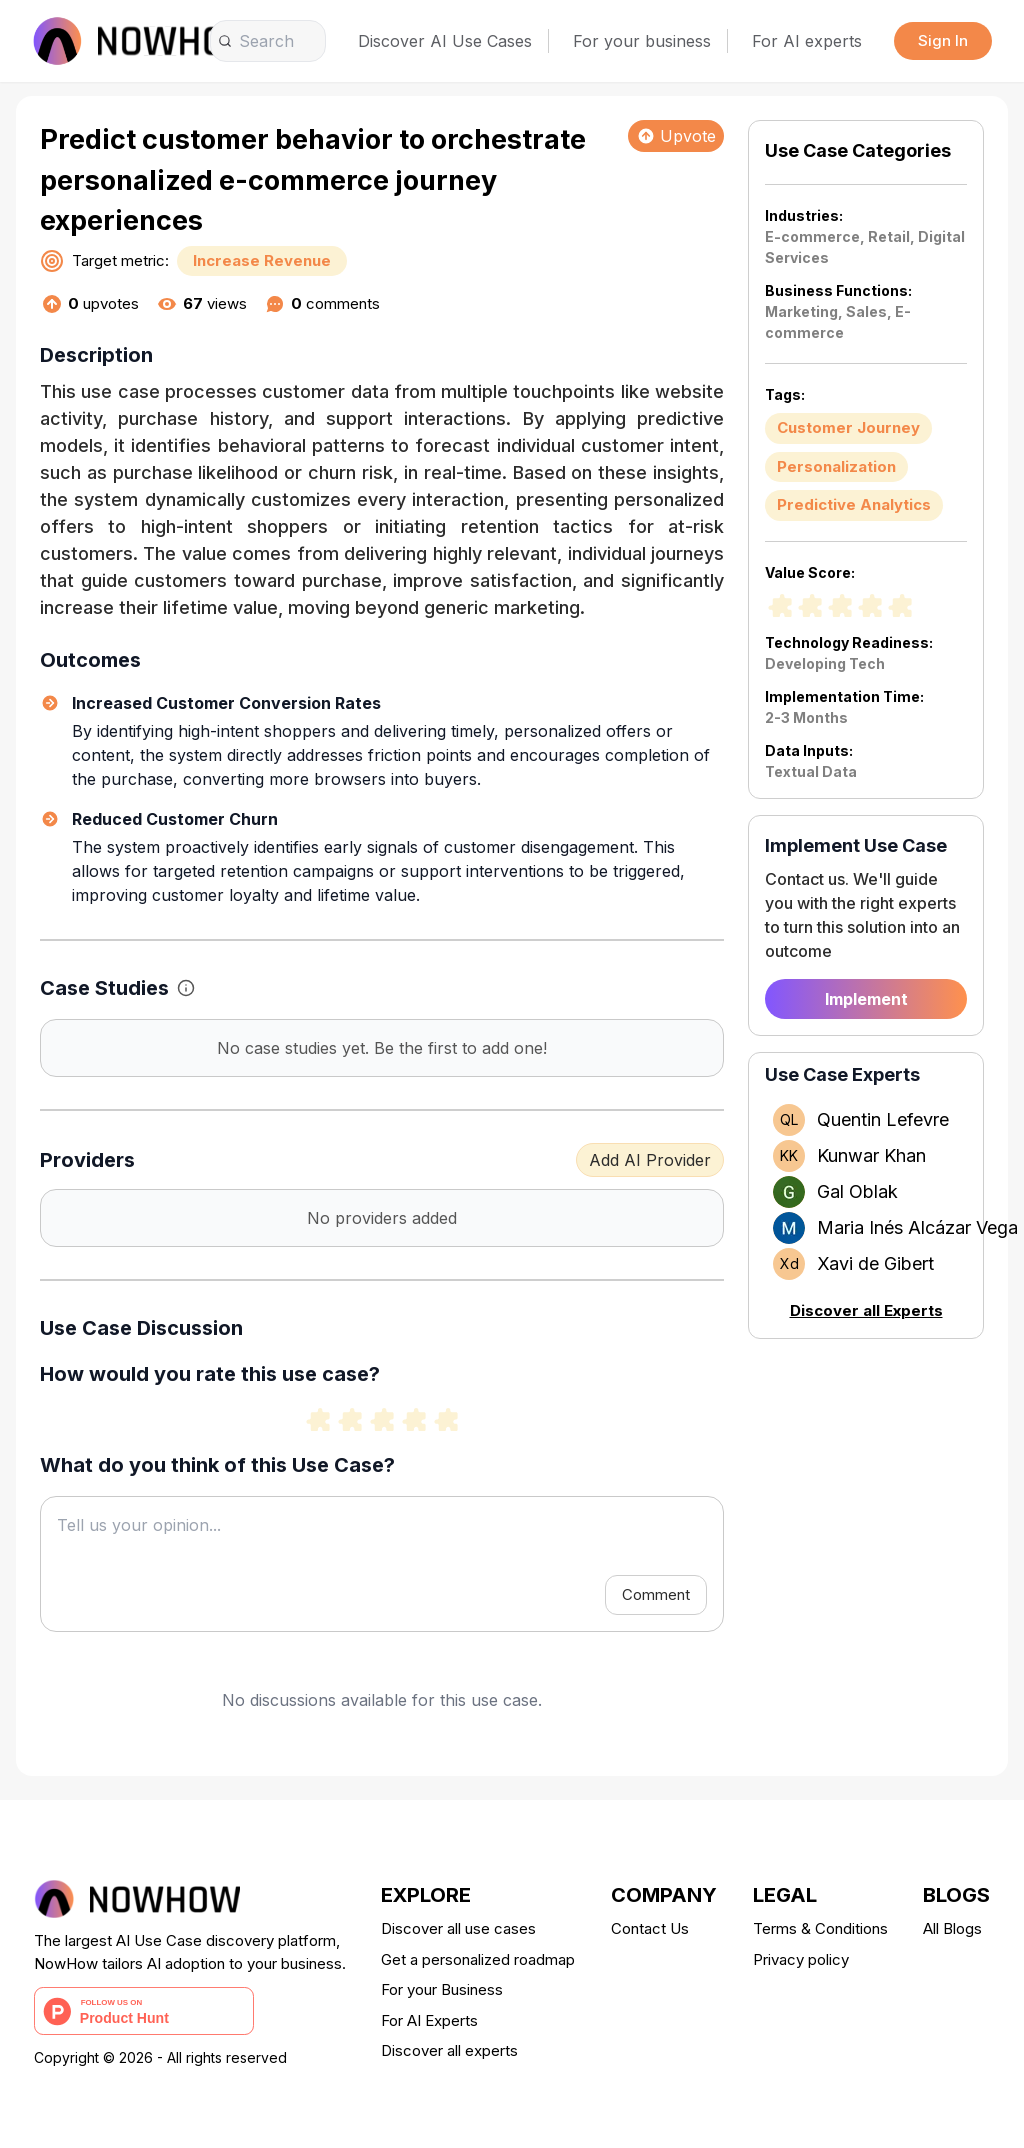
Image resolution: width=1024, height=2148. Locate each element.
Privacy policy (801, 1959)
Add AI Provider (650, 1160)
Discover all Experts (866, 1310)
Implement (866, 999)
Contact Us (650, 1928)
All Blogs (952, 1928)
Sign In (943, 40)
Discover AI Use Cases (445, 41)
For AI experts (807, 41)
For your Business (442, 1989)
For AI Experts (429, 2020)
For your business (642, 41)
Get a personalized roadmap (478, 1959)
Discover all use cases (458, 1928)
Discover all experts (449, 2050)
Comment (656, 1594)
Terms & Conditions (820, 1928)
